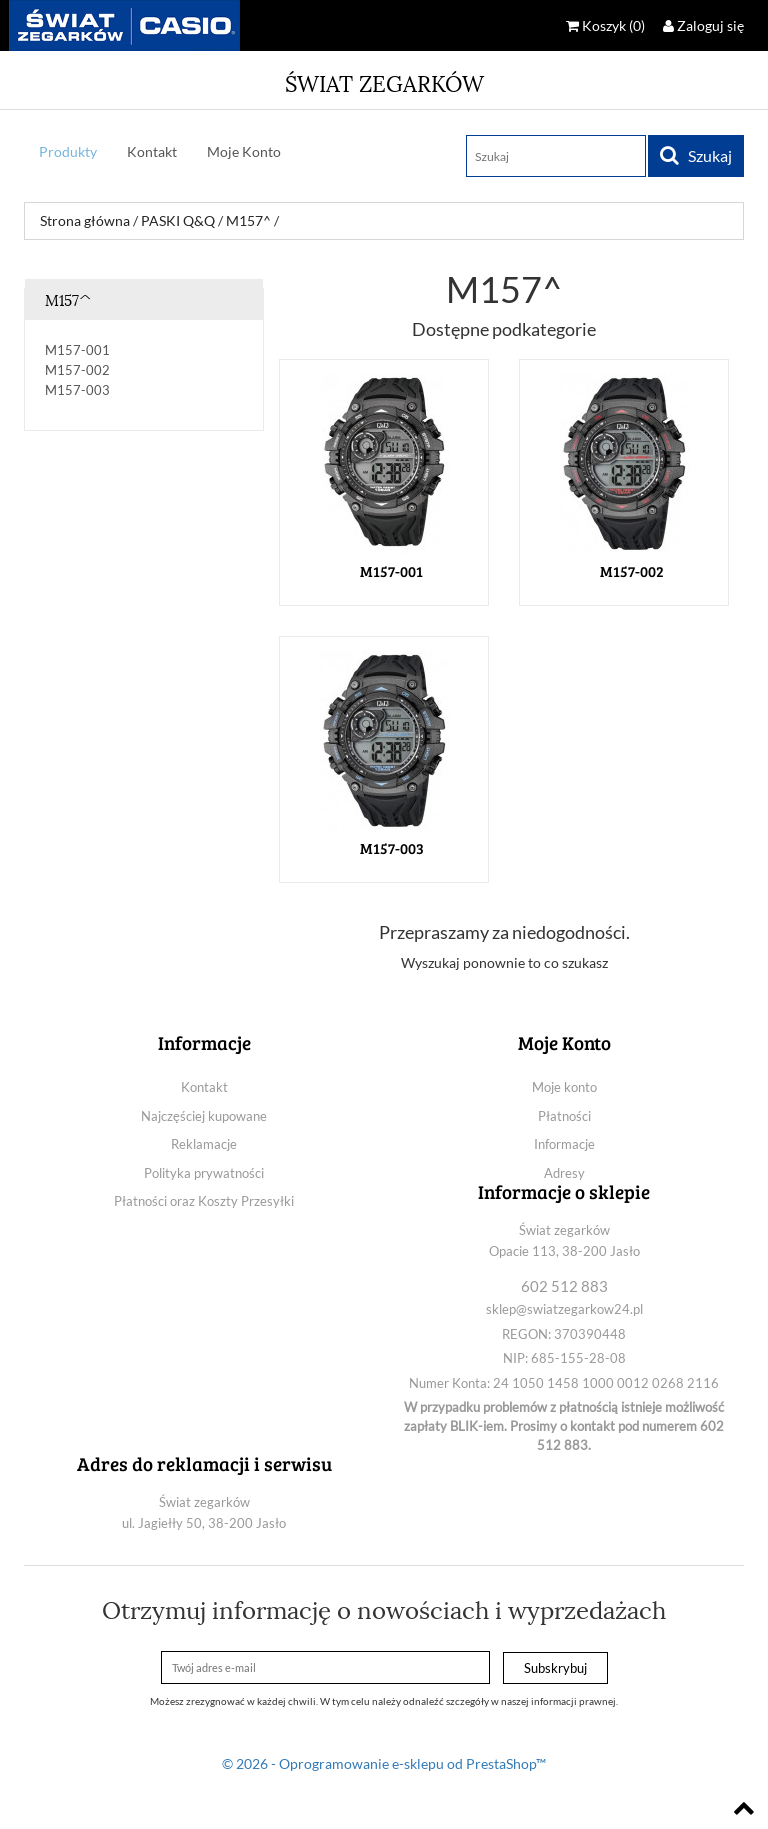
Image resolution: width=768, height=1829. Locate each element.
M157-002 (77, 370)
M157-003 (77, 390)
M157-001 (77, 350)
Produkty (68, 151)
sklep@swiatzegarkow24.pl (564, 1309)
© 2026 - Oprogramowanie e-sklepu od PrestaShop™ (384, 1763)
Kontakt (152, 151)
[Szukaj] (556, 156)
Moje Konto (244, 151)
